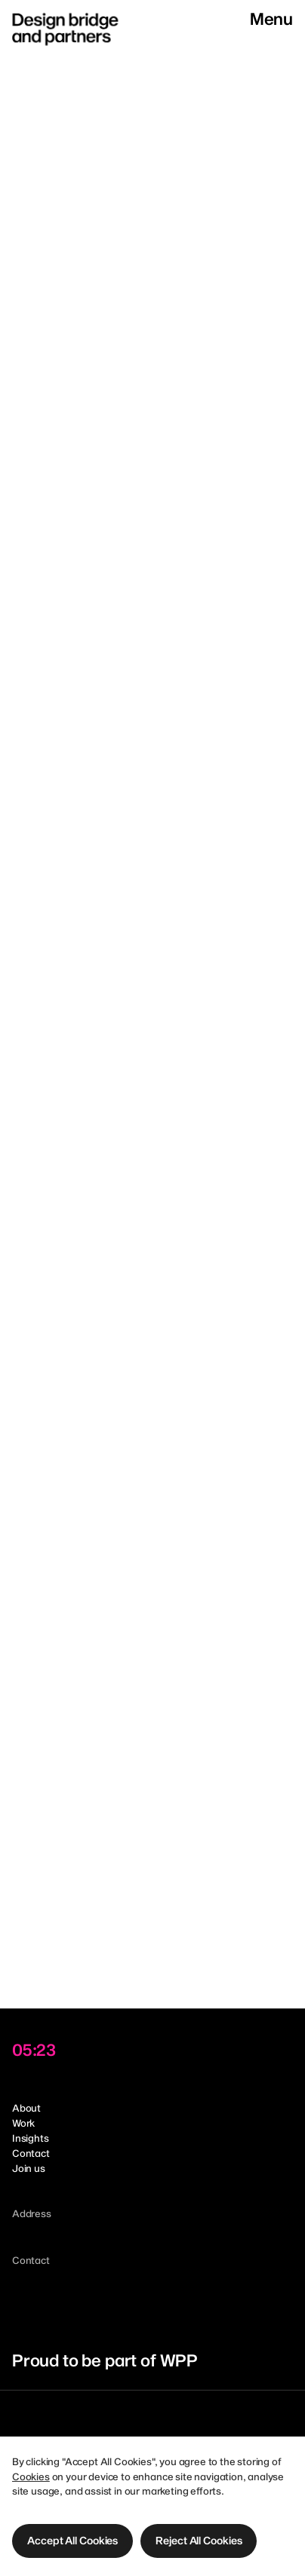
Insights (30, 2138)
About (26, 2108)
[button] (72, 2541)
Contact (31, 2153)
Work (23, 2123)
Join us (28, 2168)
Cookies (31, 2476)
